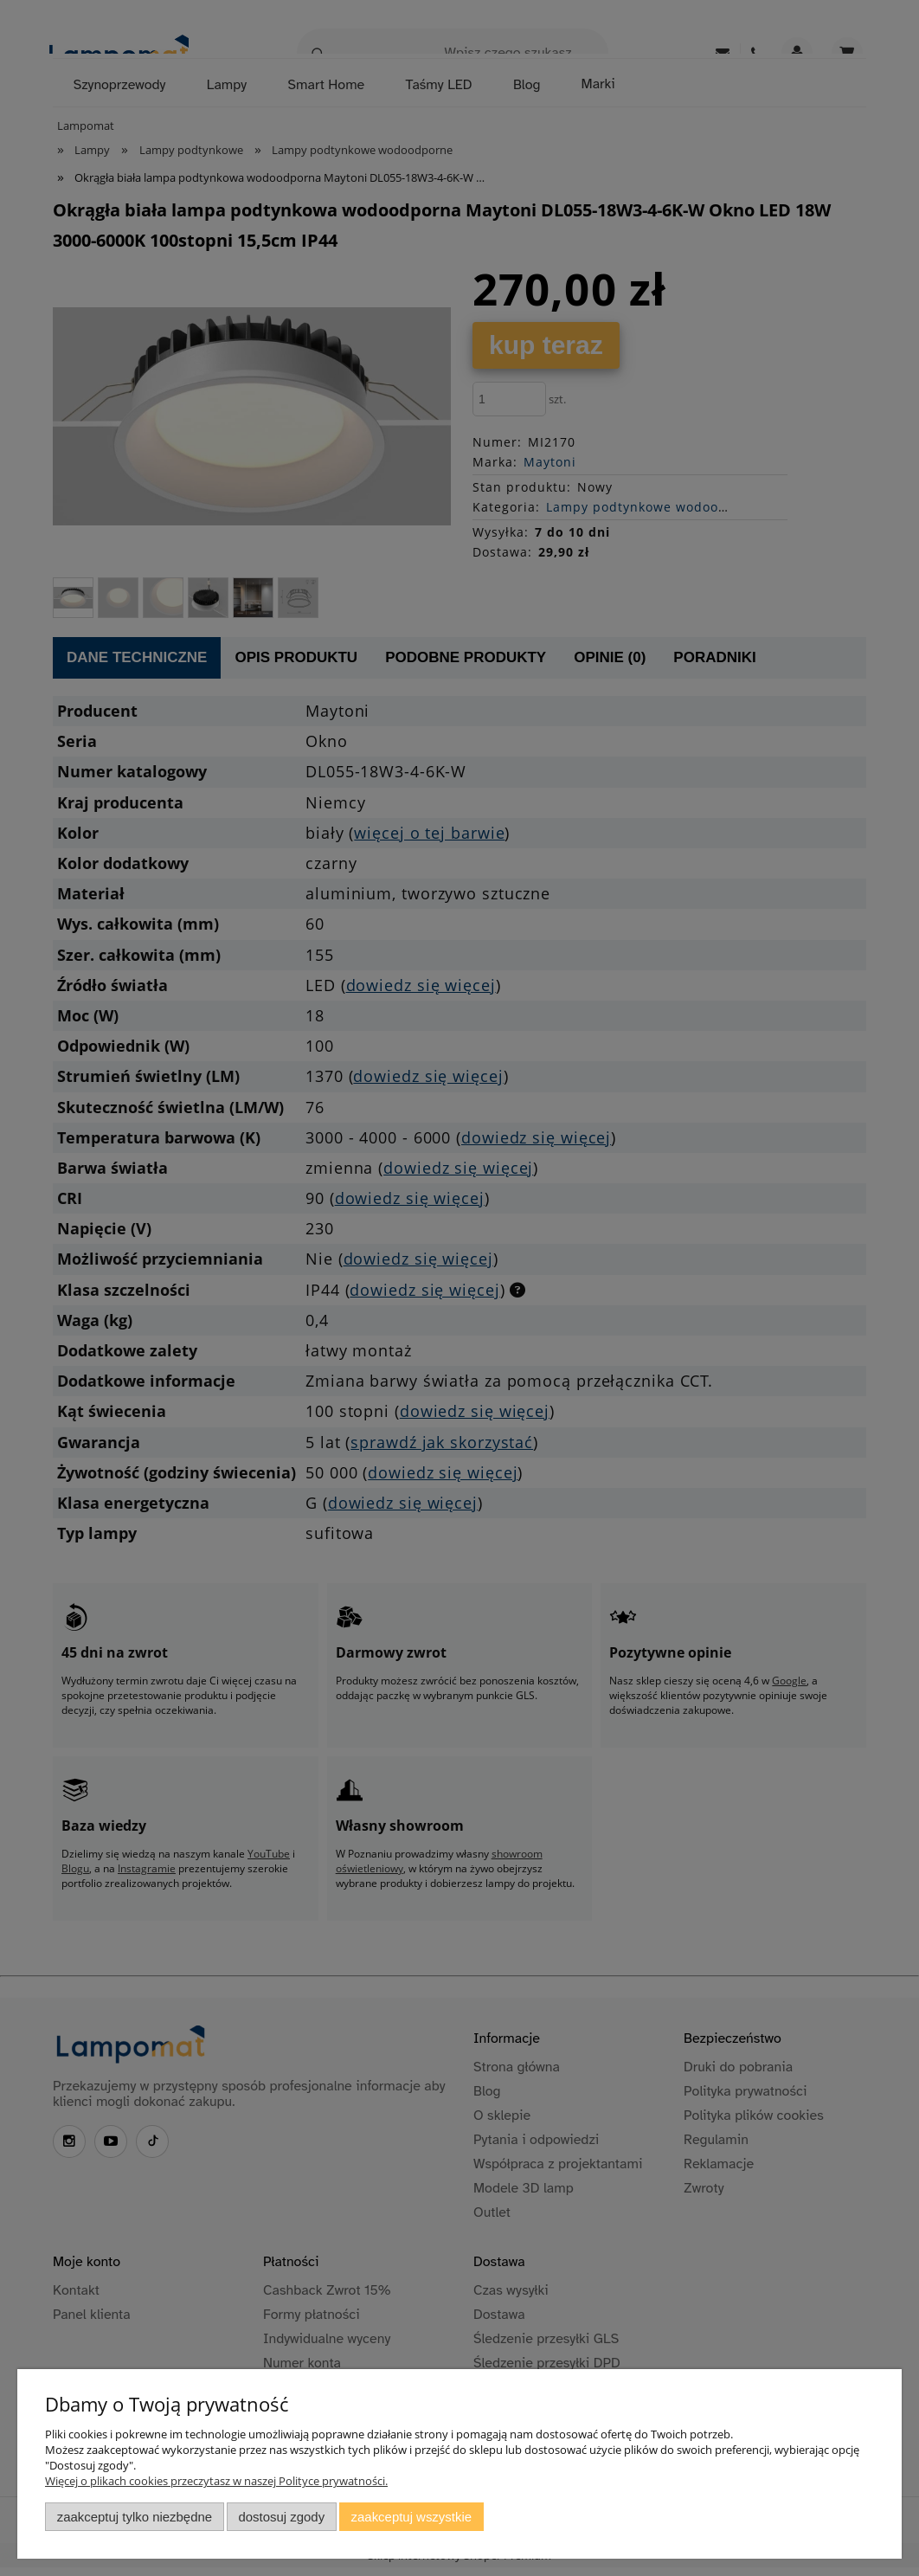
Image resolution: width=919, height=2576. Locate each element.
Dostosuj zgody (281, 2516)
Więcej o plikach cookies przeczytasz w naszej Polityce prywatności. (216, 2481)
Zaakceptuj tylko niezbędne (134, 2516)
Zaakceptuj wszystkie (411, 2516)
